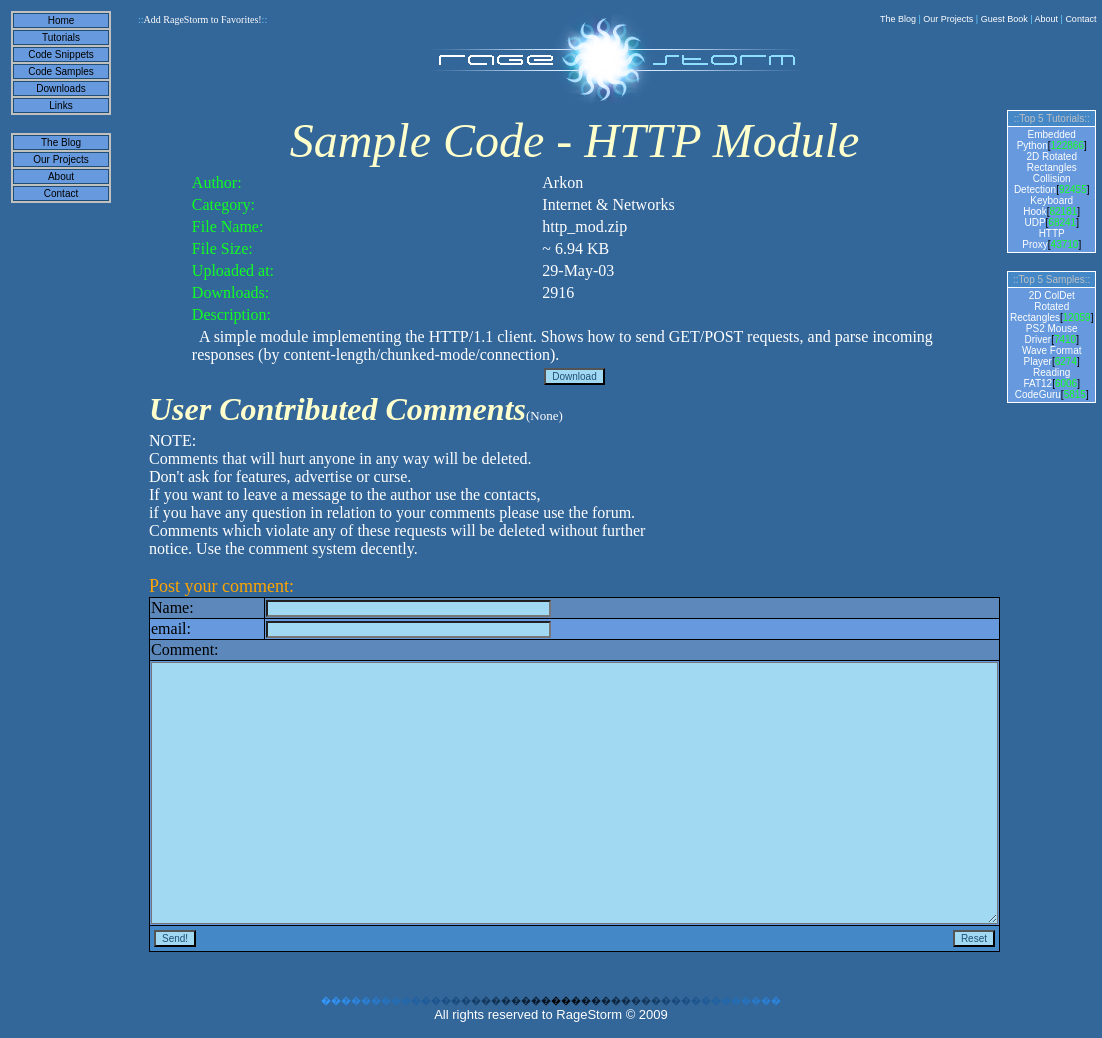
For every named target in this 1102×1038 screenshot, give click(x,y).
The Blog (898, 19)
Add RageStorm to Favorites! (202, 19)
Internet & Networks (608, 204)
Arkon (562, 182)
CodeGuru (1038, 394)
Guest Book (1004, 19)
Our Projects (948, 19)
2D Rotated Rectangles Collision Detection (1045, 173)
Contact (1080, 19)
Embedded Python (1046, 140)
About (1047, 19)
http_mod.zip (584, 226)
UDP (1034, 222)
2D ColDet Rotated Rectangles (1042, 306)
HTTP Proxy (1043, 239)
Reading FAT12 (1046, 378)
